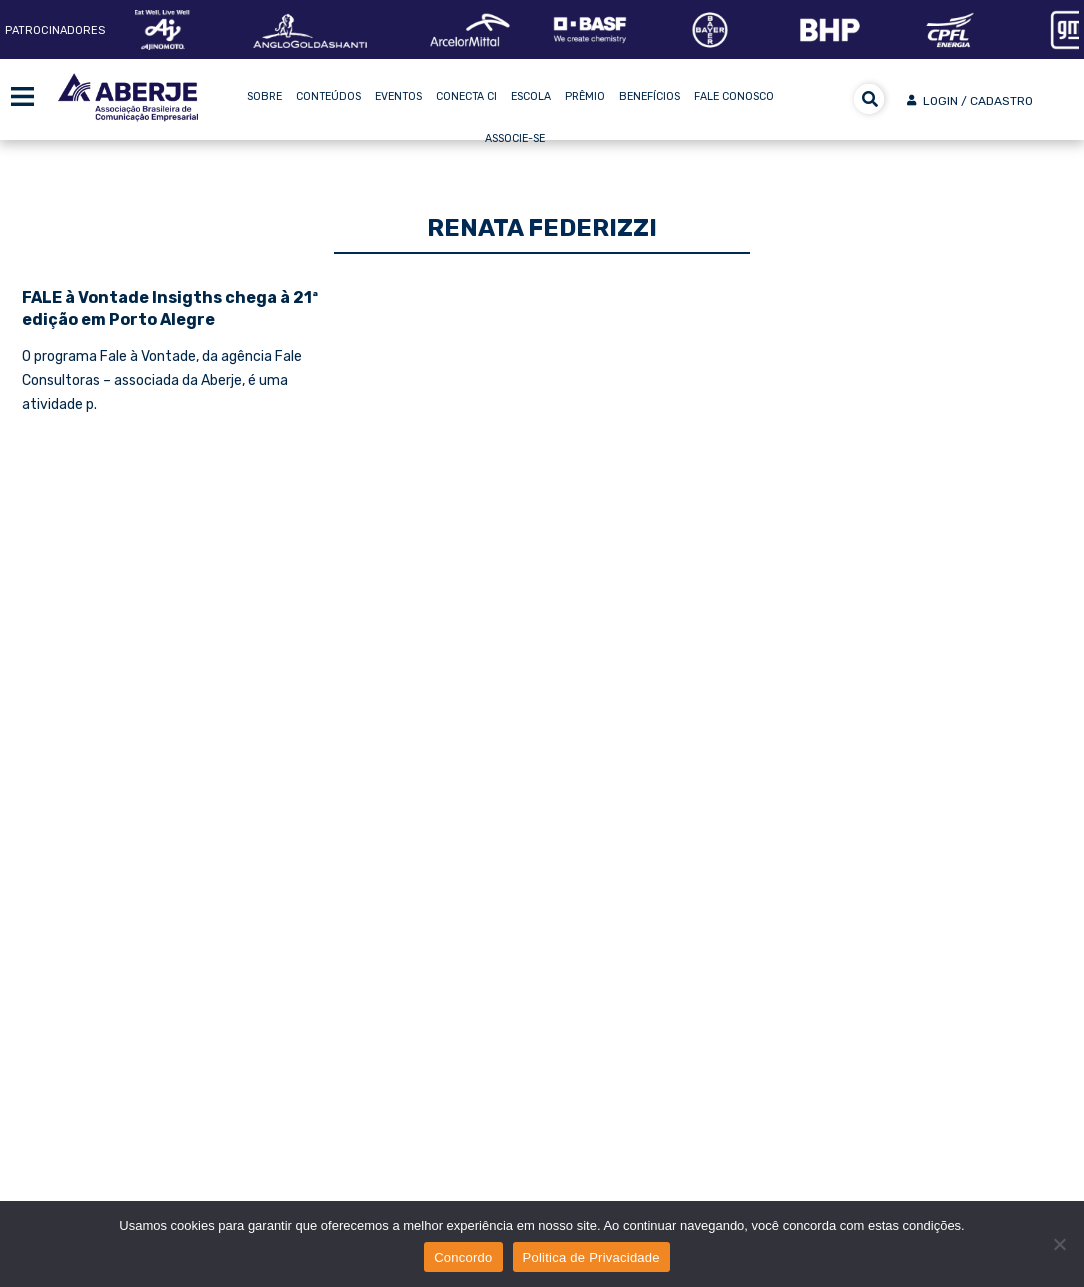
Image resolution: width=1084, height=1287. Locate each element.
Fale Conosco (734, 96)
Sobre (264, 96)
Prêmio (585, 96)
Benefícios (649, 96)
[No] (1059, 1244)
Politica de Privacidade (591, 1257)
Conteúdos (328, 96)
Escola (531, 96)
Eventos (398, 96)
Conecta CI (466, 96)
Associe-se (515, 138)
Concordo (463, 1257)
